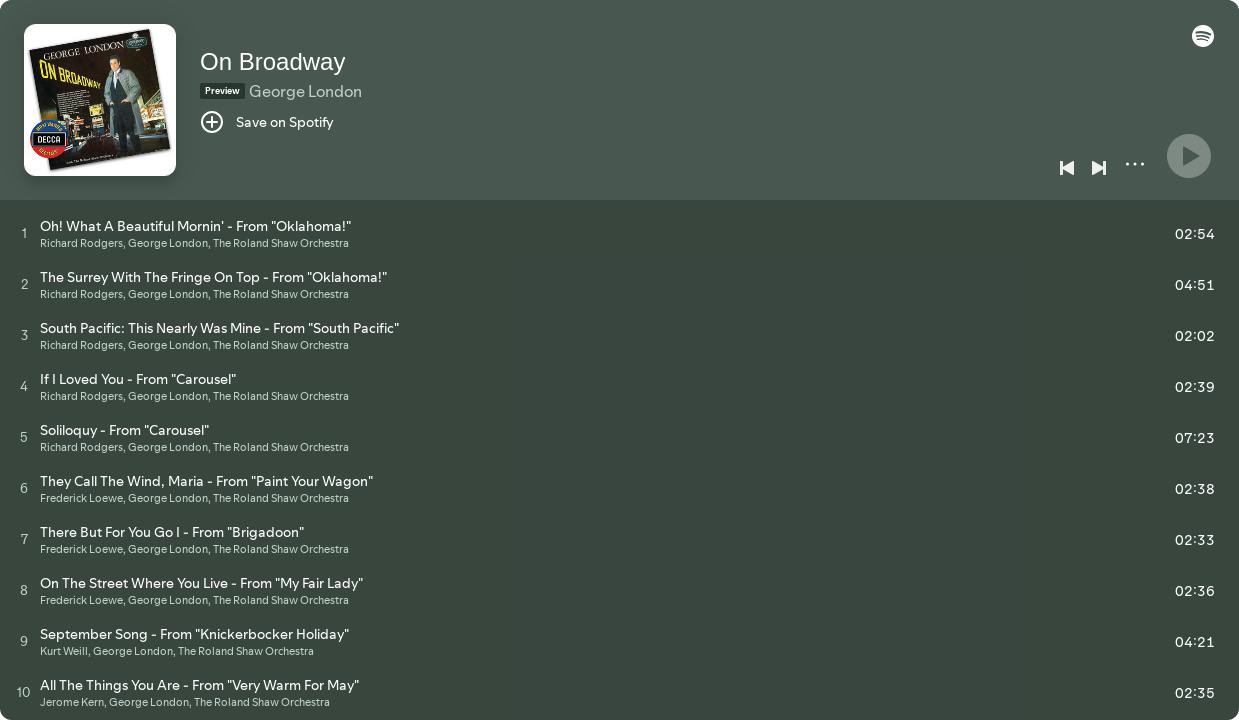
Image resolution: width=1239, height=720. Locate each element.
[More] (1135, 164)
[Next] (1099, 168)
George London (305, 91)
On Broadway (272, 61)
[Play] (1189, 156)
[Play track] (24, 233)
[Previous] (1067, 168)
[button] (1203, 42)
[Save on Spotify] (267, 122)
